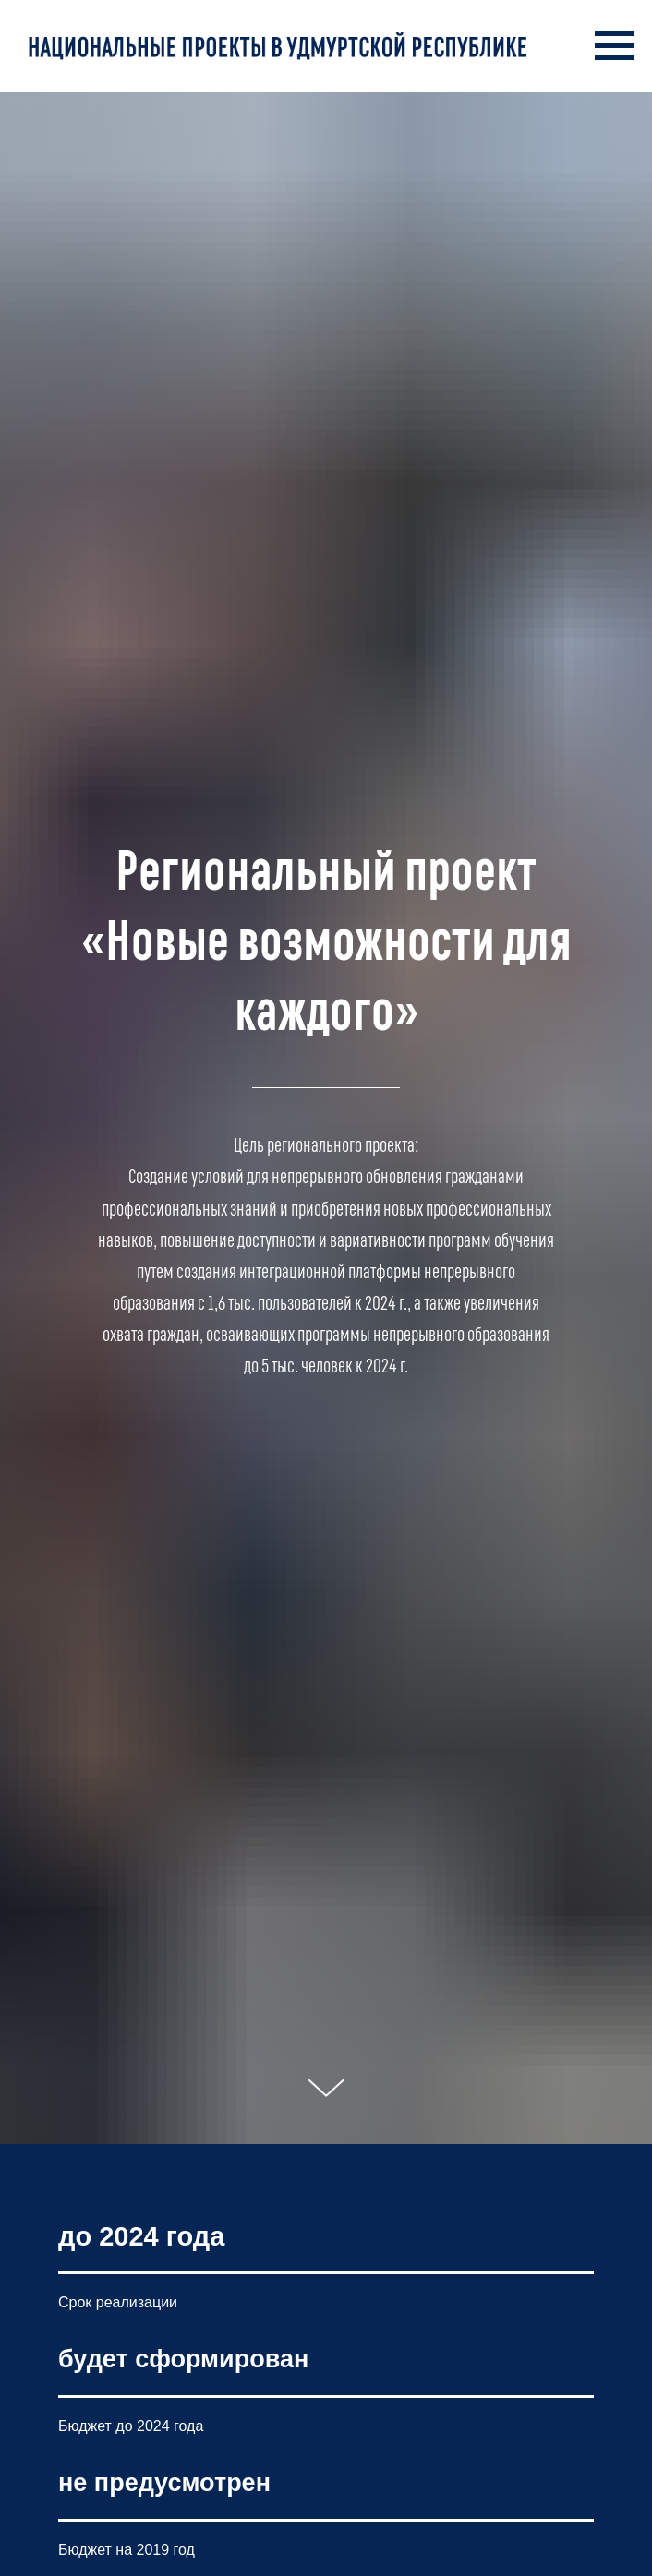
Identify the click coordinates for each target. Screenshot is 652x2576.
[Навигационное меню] (614, 46)
